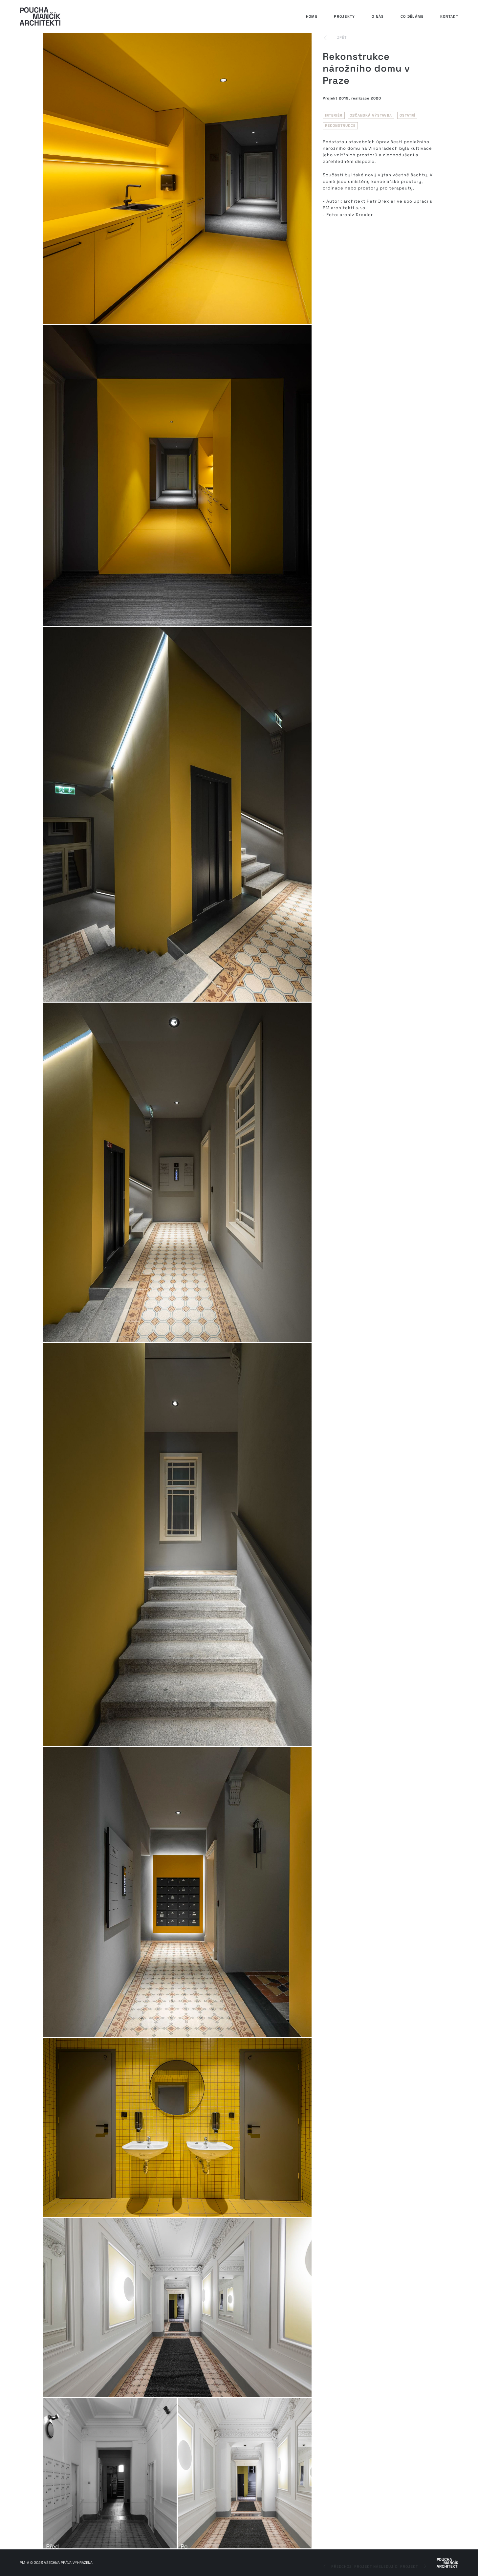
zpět (342, 37)
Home (311, 16)
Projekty (344, 16)
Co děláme (412, 16)
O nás (378, 16)
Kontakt (449, 16)
